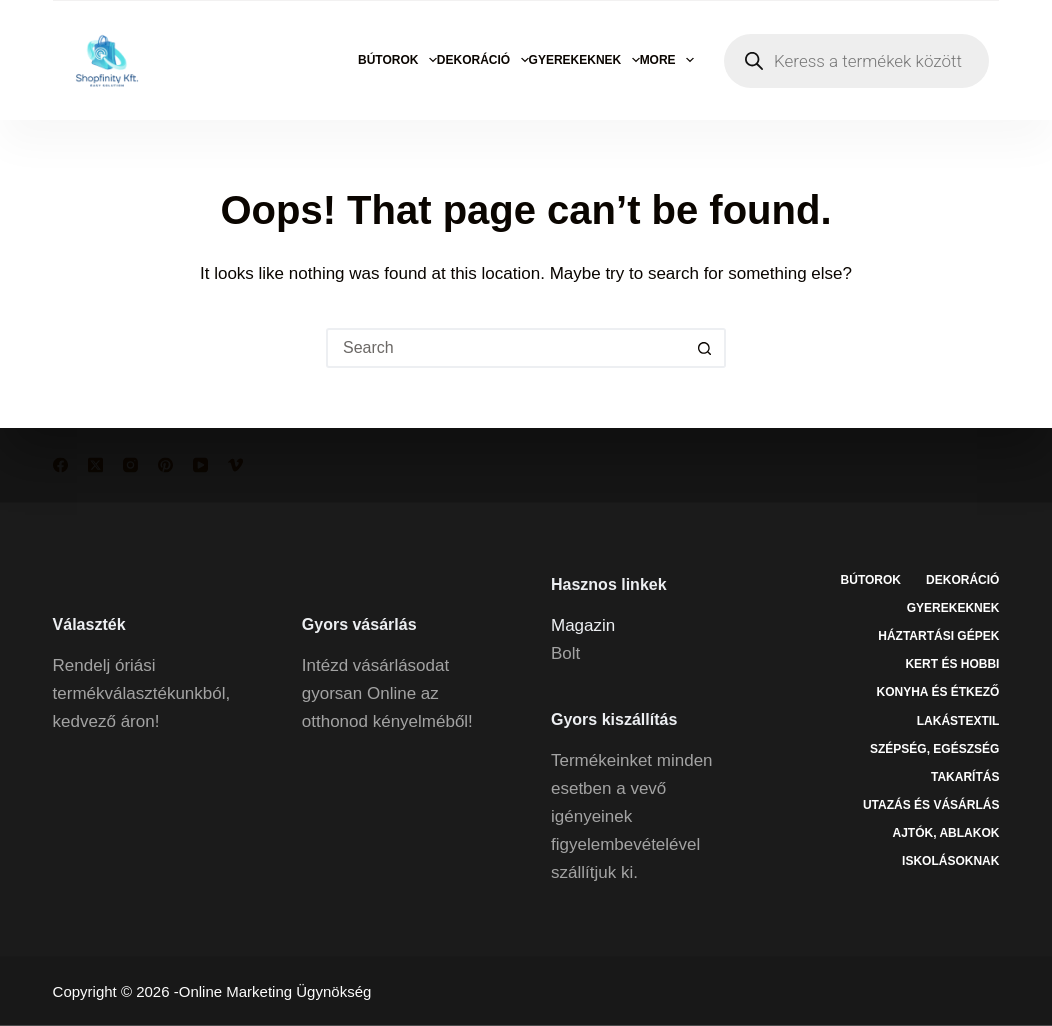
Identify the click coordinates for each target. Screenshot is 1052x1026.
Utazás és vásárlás (931, 804)
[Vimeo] (235, 465)
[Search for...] (506, 348)
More (667, 60)
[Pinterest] (165, 465)
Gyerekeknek (584, 60)
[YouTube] (200, 465)
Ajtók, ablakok (946, 832)
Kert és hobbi (952, 664)
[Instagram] (130, 465)
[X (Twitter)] (95, 465)
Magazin (583, 624)
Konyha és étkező (937, 692)
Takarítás (965, 776)
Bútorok (397, 60)
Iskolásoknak (950, 861)
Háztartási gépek (938, 636)
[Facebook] (60, 465)
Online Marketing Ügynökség (275, 991)
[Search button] (706, 348)
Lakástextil (958, 720)
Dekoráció (483, 60)
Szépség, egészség (934, 748)
